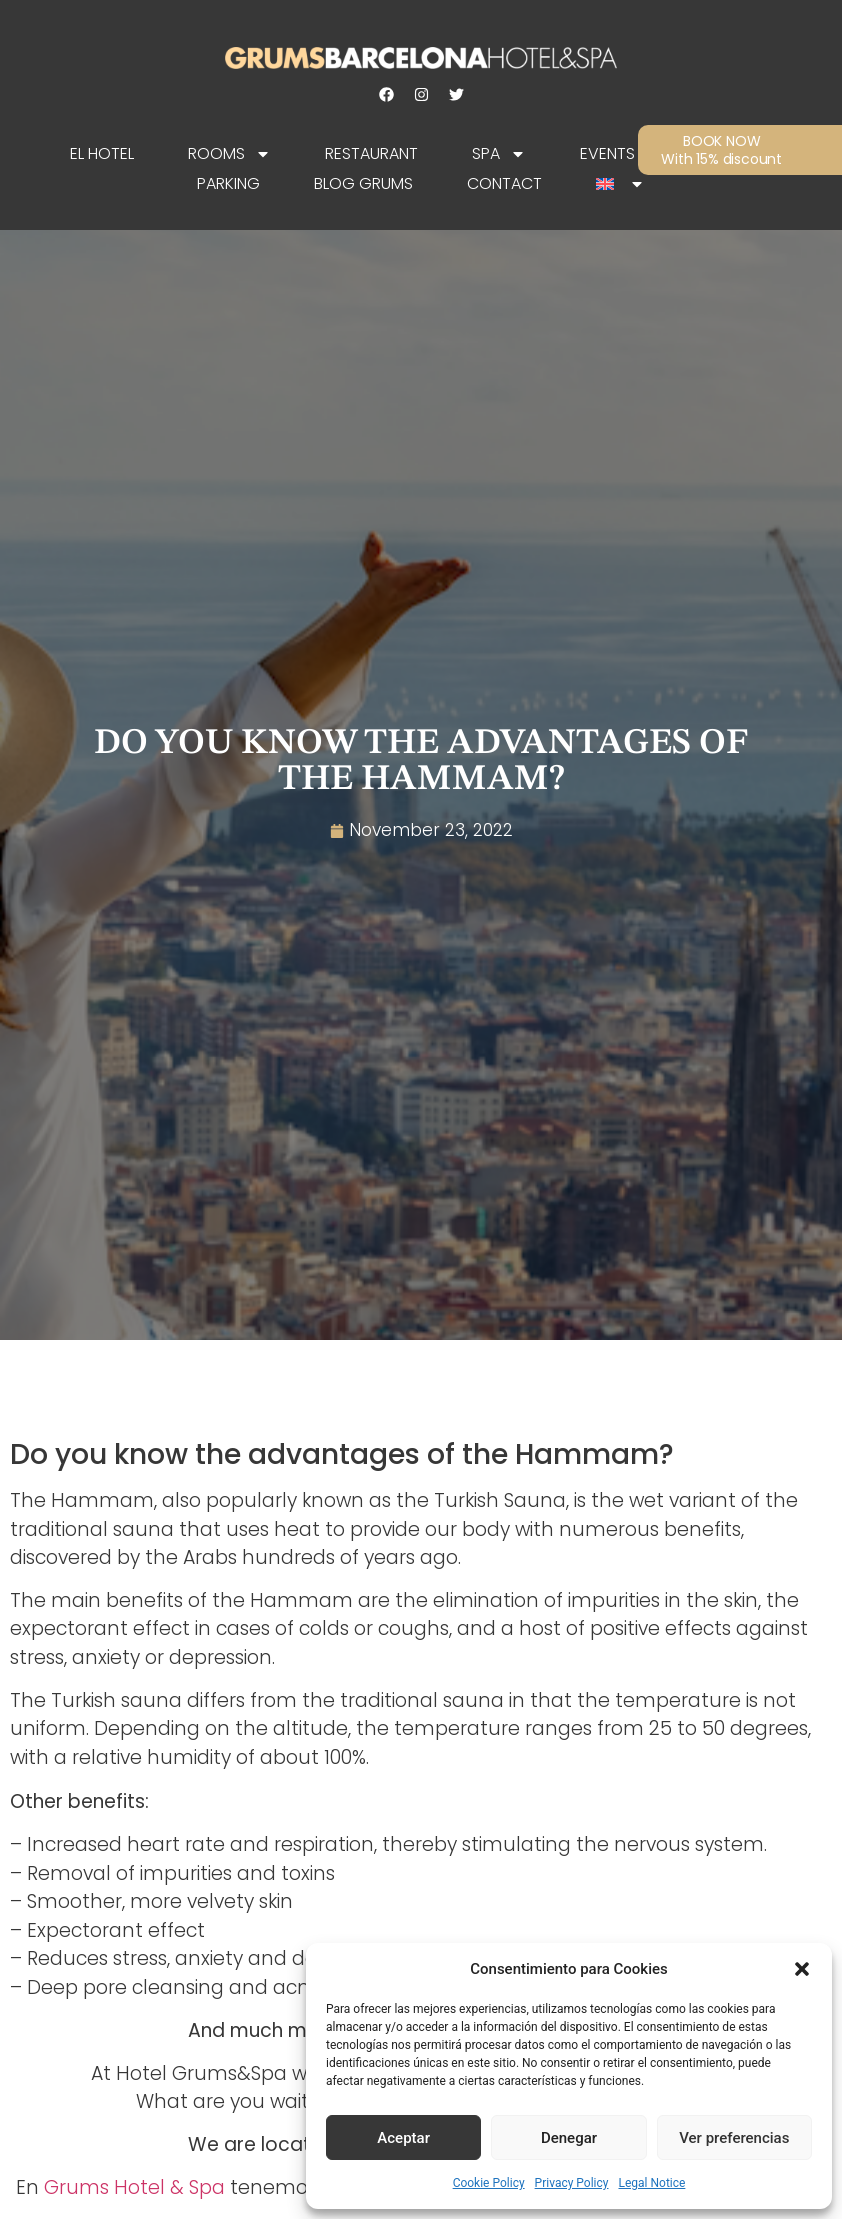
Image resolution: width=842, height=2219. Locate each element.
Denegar (569, 2138)
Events (607, 153)
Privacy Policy (572, 2183)
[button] (802, 1969)
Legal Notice (651, 2183)
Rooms (229, 154)
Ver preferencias (734, 2138)
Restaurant (371, 153)
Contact (504, 183)
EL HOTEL (102, 153)
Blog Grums (363, 183)
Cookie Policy (489, 2183)
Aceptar (403, 2138)
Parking (228, 183)
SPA (499, 154)
